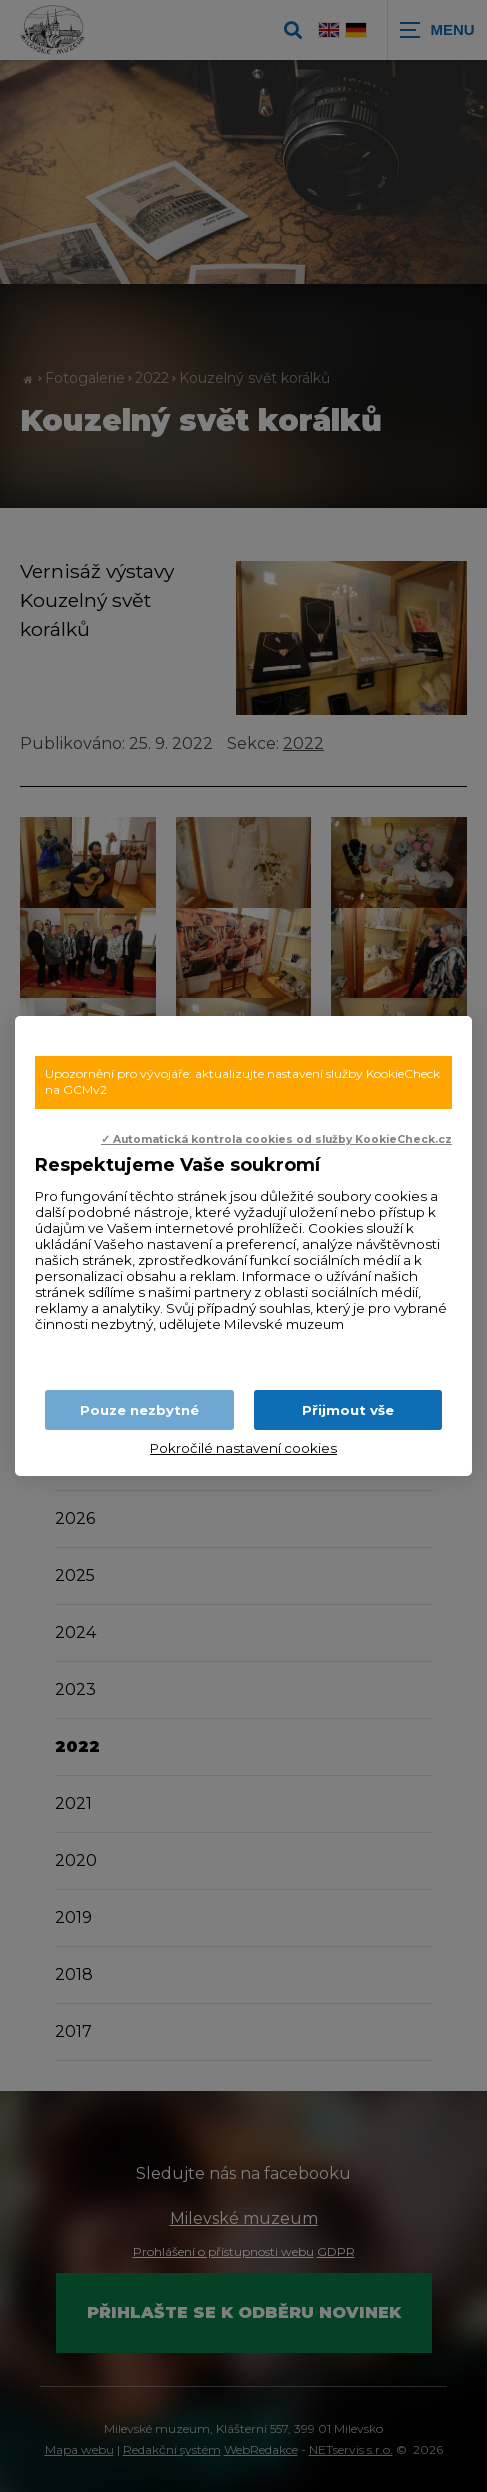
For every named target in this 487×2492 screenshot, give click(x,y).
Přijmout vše (348, 1410)
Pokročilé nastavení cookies (243, 1448)
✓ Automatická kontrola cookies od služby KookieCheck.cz (276, 1139)
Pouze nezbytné (139, 1410)
